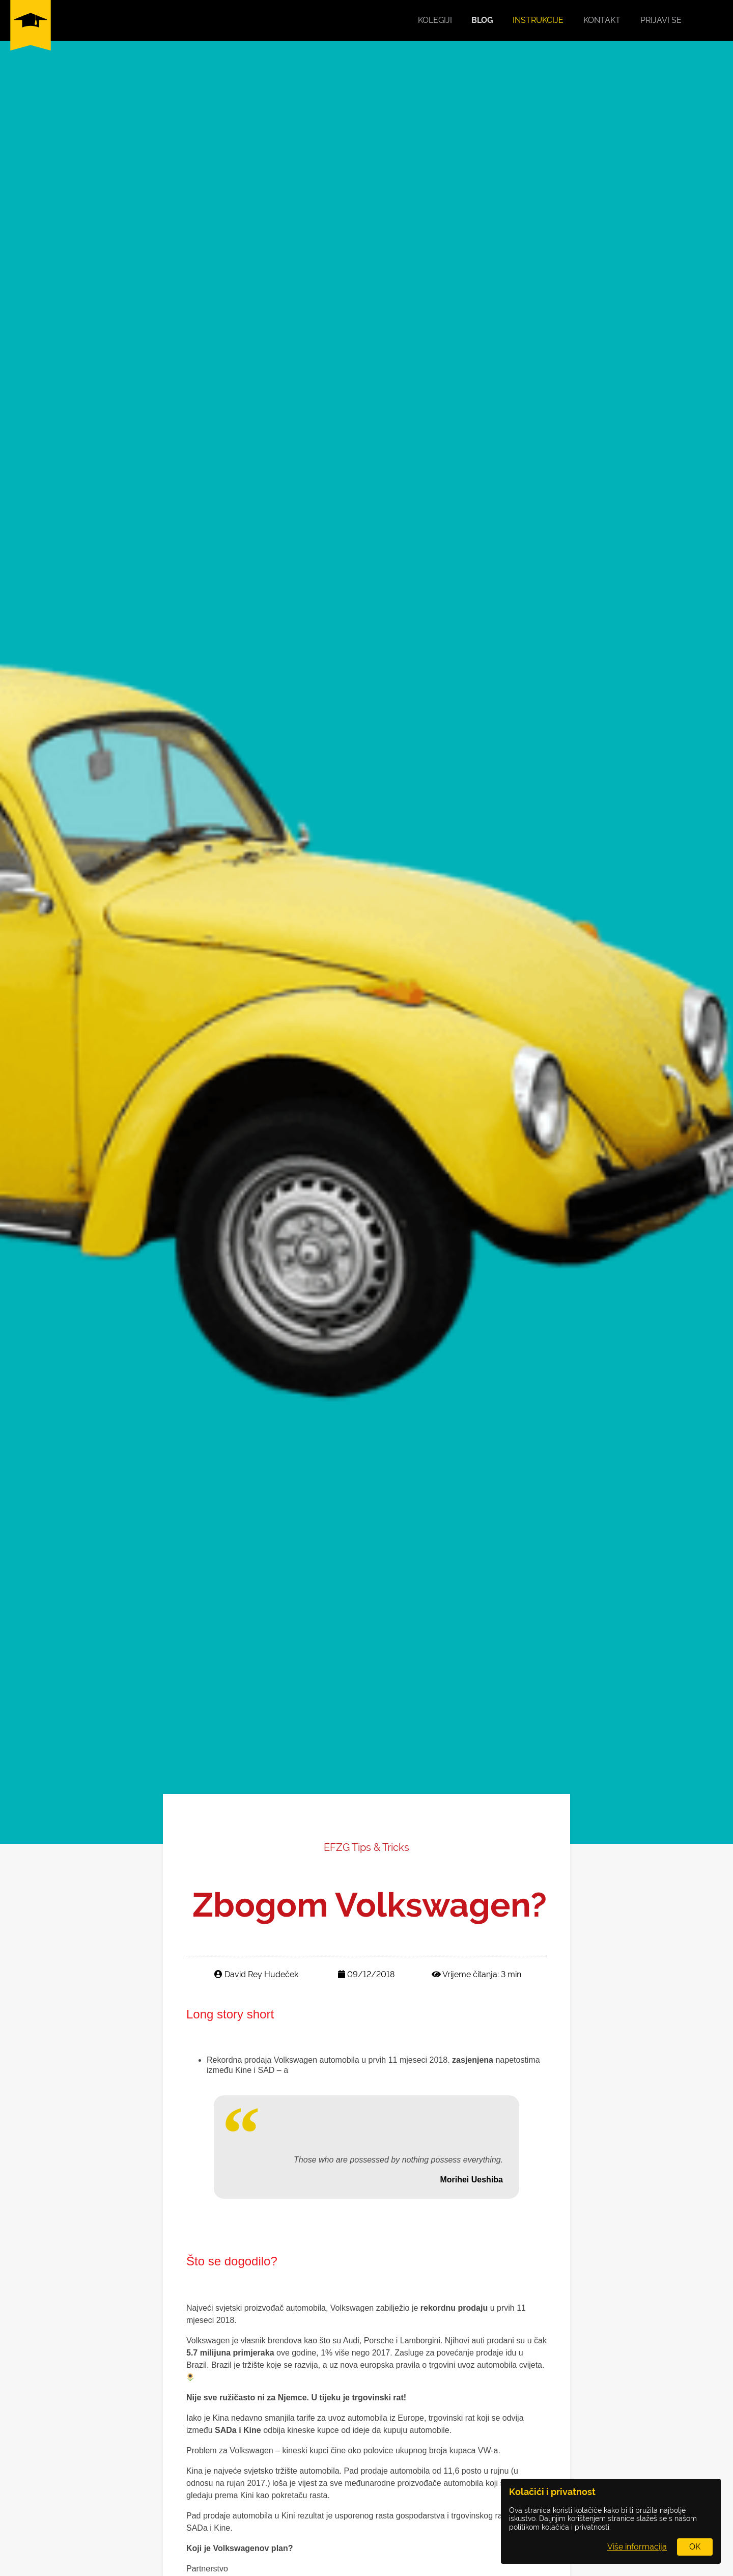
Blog (482, 20)
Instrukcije (538, 20)
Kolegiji (435, 20)
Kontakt (602, 20)
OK (694, 2547)
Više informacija (637, 2547)
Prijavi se (661, 20)
